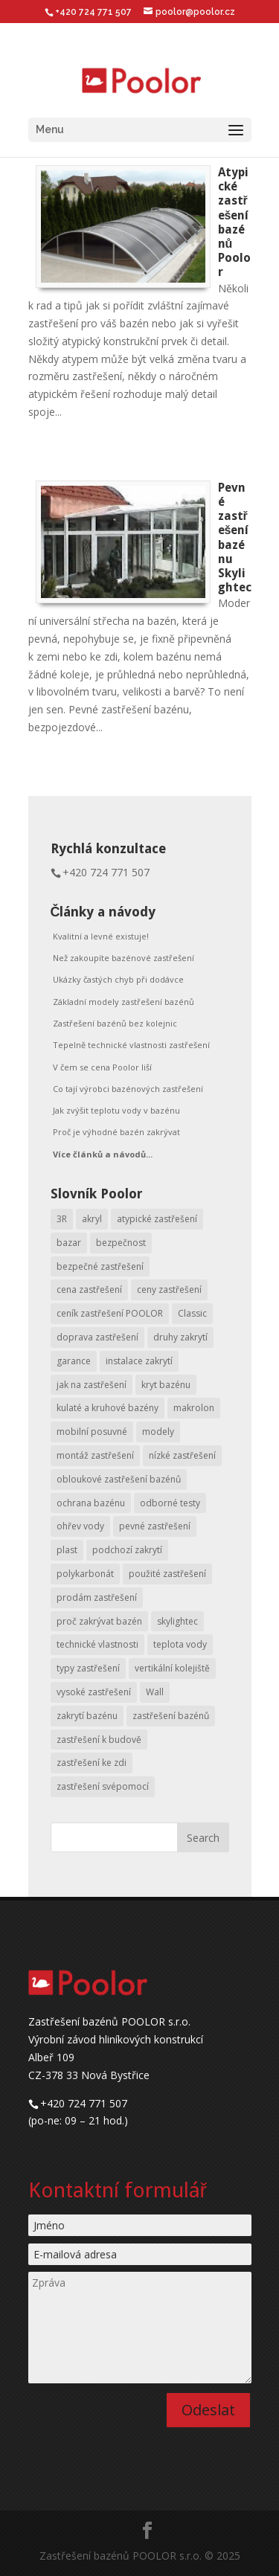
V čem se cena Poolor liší (102, 1067)
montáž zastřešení (95, 1455)
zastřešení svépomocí (103, 1786)
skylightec (177, 1621)
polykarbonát (85, 1573)
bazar (69, 1242)
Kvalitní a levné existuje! (101, 936)
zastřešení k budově (99, 1739)
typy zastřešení (88, 1668)
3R (62, 1218)
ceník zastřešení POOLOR (110, 1313)
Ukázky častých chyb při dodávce (118, 979)
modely (158, 1431)
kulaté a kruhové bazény (107, 1407)
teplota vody (180, 1644)
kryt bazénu (165, 1384)
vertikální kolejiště (172, 1668)
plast (67, 1550)
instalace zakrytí (139, 1361)
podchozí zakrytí (127, 1550)
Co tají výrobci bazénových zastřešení (128, 1088)
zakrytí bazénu (87, 1715)
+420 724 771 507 (106, 872)
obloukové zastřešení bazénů (119, 1479)
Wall (155, 1692)
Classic (192, 1313)
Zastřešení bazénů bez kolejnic (115, 1023)
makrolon (193, 1407)
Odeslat (208, 2410)
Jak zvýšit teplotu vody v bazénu (116, 1110)
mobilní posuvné (92, 1431)
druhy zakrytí (180, 1337)
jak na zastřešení (91, 1384)
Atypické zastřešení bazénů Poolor (234, 222)
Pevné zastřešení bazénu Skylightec (234, 537)
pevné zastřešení (154, 1526)
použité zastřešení (167, 1573)
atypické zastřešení (157, 1218)
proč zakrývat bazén (99, 1621)
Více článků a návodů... (103, 1154)
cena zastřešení (89, 1289)
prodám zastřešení (97, 1597)
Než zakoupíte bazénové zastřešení (123, 957)
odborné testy (170, 1503)
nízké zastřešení (182, 1455)
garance (74, 1361)
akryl (92, 1218)
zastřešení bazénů (170, 1715)
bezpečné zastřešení (100, 1266)
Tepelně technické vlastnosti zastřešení (131, 1044)
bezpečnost (121, 1242)
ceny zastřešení (169, 1289)
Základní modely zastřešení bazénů (123, 1001)
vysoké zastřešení (94, 1692)
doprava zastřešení (97, 1337)
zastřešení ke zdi (91, 1762)
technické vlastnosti (97, 1644)
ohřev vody (80, 1526)
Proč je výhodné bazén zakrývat (116, 1131)
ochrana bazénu (91, 1503)
